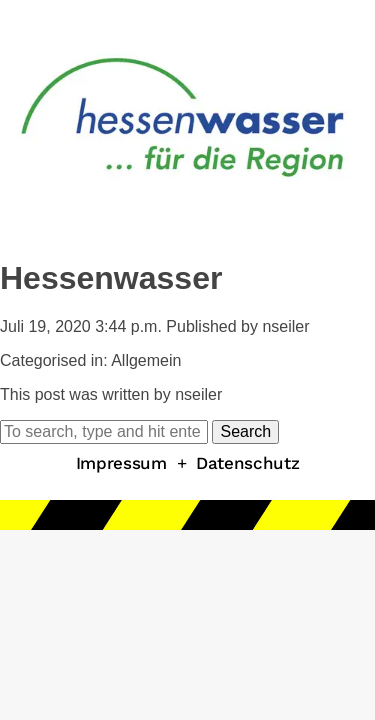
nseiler (285, 326)
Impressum (121, 463)
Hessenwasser (111, 278)
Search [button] (245, 431)
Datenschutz (247, 463)
